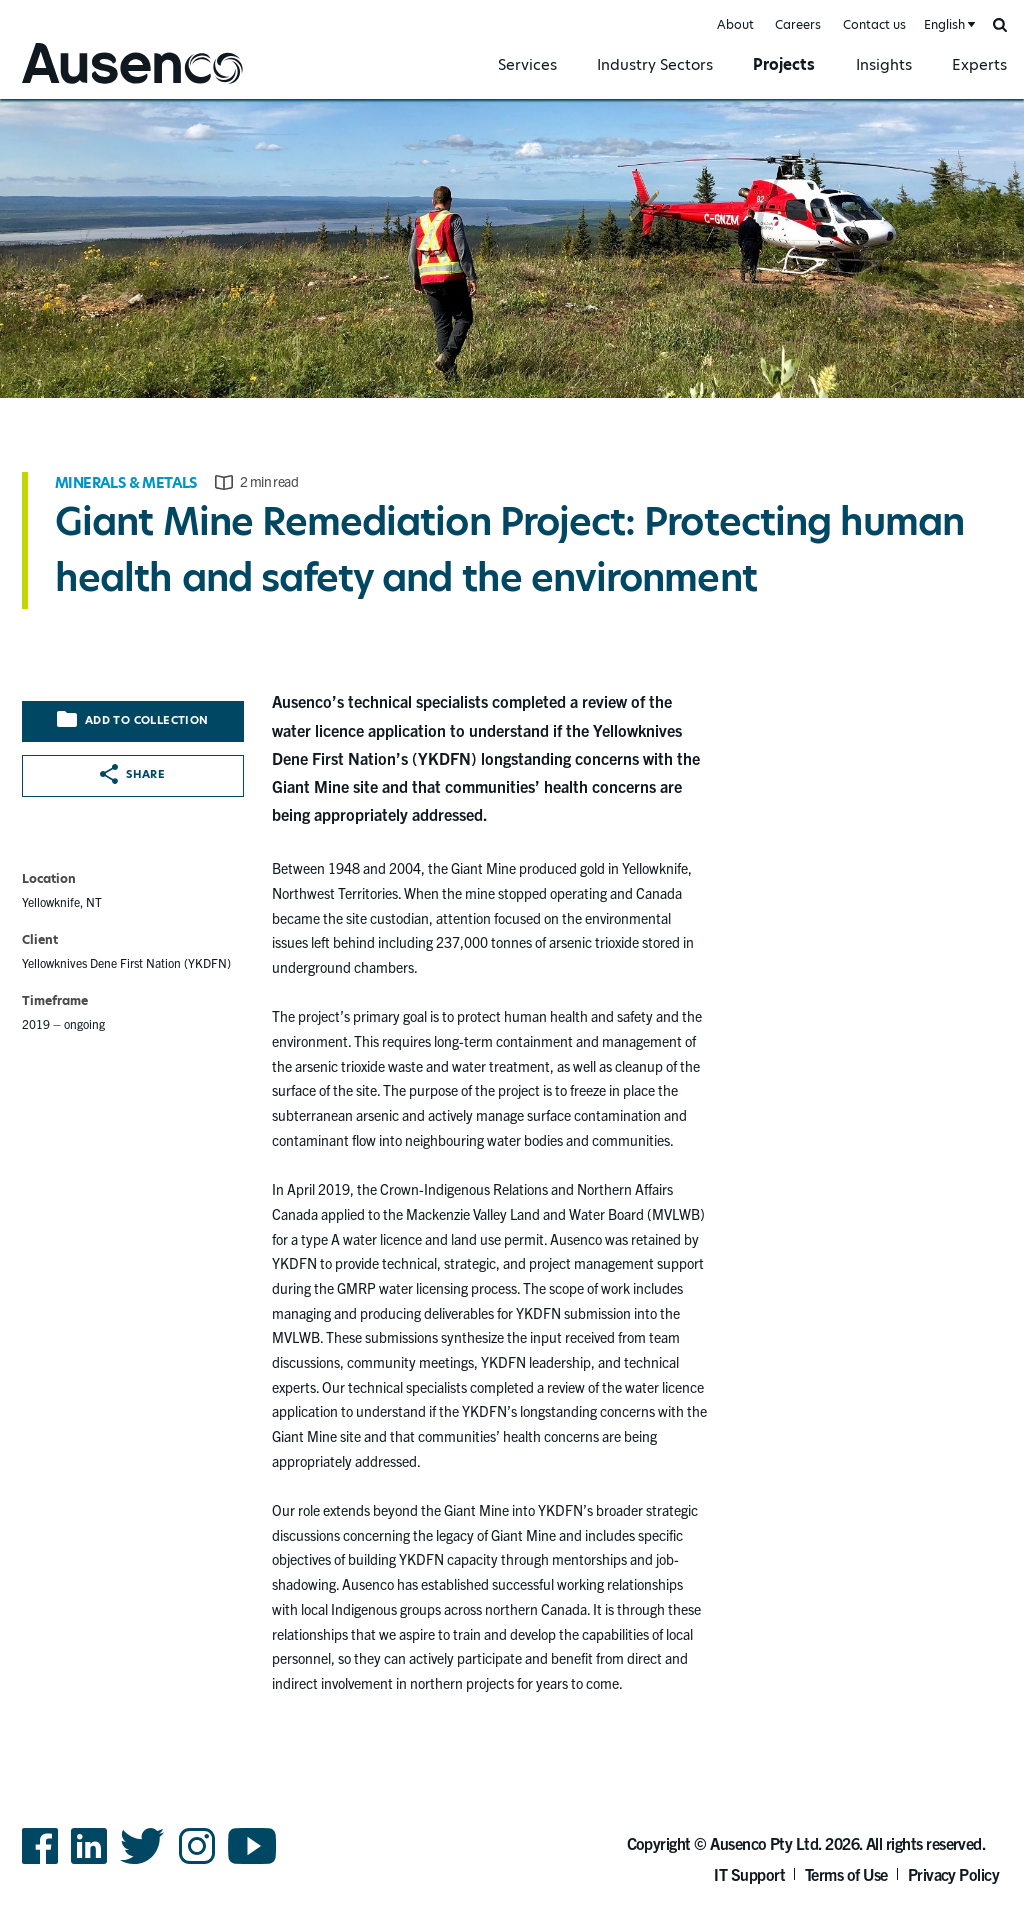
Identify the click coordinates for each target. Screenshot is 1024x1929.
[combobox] (948, 25)
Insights (884, 64)
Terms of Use (846, 1874)
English (944, 24)
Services (527, 64)
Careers (798, 24)
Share (132, 774)
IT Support (749, 1874)
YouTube (252, 1862)
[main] (512, 909)
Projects (784, 64)
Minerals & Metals (126, 483)
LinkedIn (89, 1862)
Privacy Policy (954, 1874)
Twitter (142, 1862)
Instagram (197, 1862)
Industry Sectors (655, 64)
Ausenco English (71, 86)
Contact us (874, 24)
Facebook (40, 1862)
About (735, 24)
